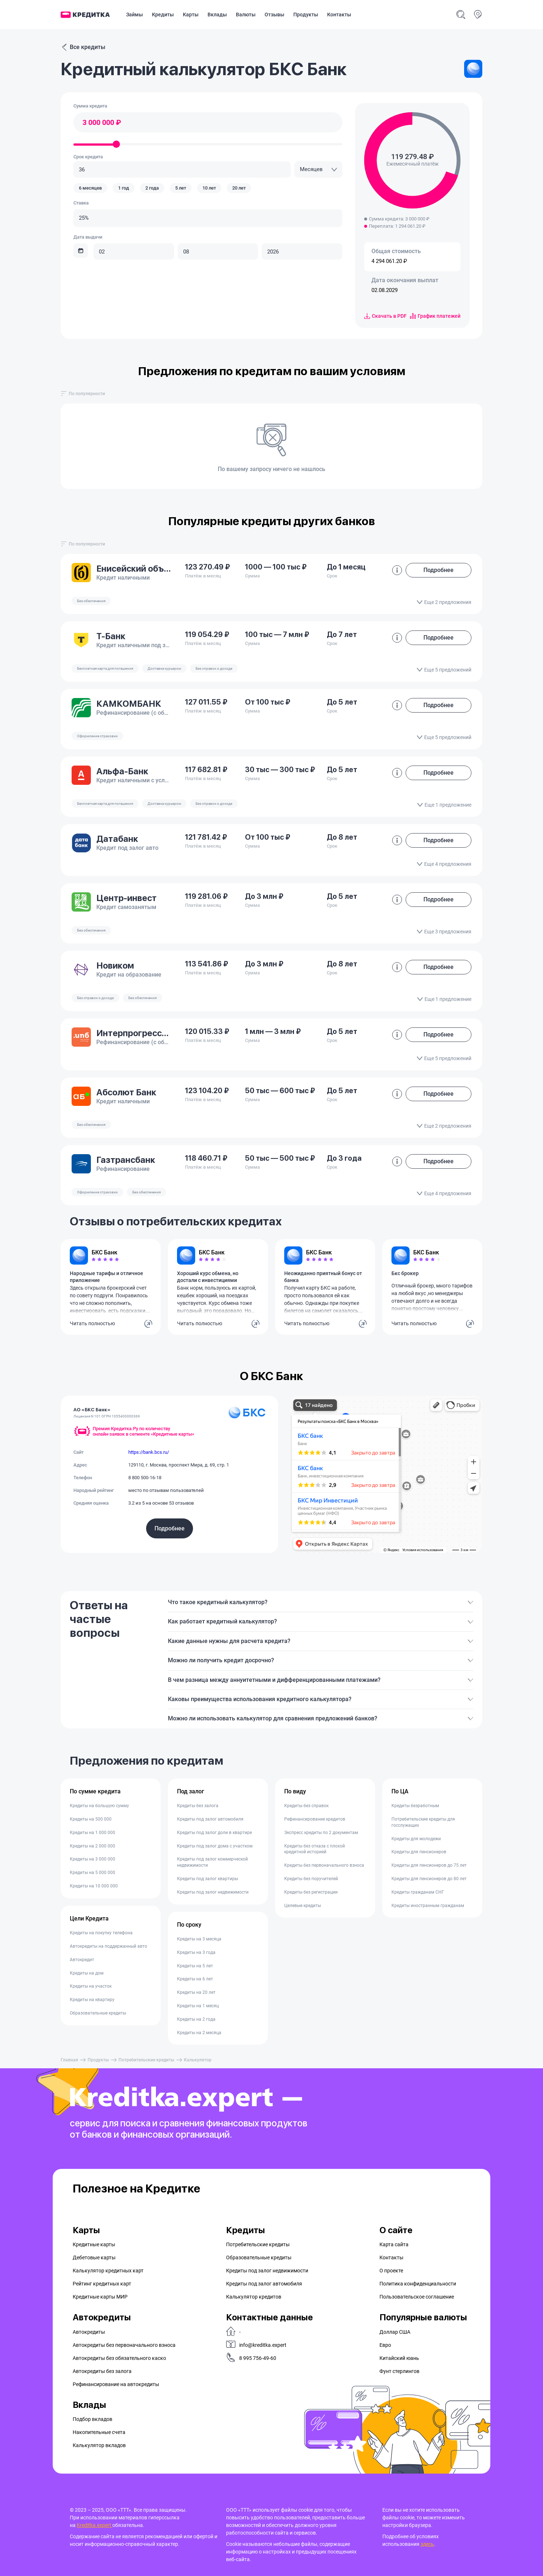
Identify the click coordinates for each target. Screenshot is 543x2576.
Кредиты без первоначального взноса (324, 1865)
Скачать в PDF (385, 316)
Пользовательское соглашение (416, 2297)
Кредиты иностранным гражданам (427, 1905)
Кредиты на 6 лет (195, 1978)
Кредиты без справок (306, 1805)
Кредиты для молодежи (416, 1838)
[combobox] (318, 169)
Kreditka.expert (94, 2525)
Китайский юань (399, 2358)
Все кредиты (83, 47)
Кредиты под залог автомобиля (210, 1819)
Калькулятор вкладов (99, 2445)
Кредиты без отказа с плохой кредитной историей (314, 1849)
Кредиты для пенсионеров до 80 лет (429, 1878)
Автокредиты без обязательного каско (119, 2358)
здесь (427, 2544)
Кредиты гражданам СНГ (417, 1892)
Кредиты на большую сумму (99, 1805)
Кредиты (163, 14)
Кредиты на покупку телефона (101, 1932)
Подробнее (169, 1528)
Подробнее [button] (438, 570)
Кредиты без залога (197, 1805)
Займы (134, 14)
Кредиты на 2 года (196, 2019)
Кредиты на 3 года (196, 1952)
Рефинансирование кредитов (314, 1819)
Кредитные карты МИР (100, 2297)
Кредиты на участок (91, 1986)
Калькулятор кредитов (253, 2297)
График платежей (435, 316)
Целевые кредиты (302, 1905)
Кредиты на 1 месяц (198, 2005)
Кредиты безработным (415, 1805)
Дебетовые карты (94, 2257)
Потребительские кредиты (146, 2059)
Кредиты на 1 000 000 (92, 1832)
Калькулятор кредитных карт (108, 2270)
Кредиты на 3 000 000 (92, 1859)
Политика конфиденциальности (417, 2284)
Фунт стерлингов (399, 2371)
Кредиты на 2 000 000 (92, 1846)
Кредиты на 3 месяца (199, 1939)
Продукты (305, 14)
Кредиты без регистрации (311, 1892)
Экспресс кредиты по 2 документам (321, 1832)
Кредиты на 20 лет (196, 1992)
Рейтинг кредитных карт (102, 2284)
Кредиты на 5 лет (195, 1965)
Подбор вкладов (92, 2419)
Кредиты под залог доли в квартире (214, 1832)
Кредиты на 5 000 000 (92, 1872)
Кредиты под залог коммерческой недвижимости (212, 1862)
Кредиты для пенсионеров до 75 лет (429, 1865)
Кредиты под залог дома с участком (215, 1846)
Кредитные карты (94, 2244)
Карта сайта (394, 2244)
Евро (385, 2345)
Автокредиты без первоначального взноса (124, 2345)
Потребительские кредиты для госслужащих (423, 1822)
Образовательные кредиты (98, 2013)
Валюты (246, 14)
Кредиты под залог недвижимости (213, 1892)
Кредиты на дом (87, 1973)
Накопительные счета (99, 2432)
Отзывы (274, 14)
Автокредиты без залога (102, 2371)
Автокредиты (89, 2332)
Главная (69, 2059)
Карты (190, 14)
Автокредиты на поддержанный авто (108, 1946)
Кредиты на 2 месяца (199, 2032)
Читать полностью (92, 1323)
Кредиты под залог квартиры (207, 1878)
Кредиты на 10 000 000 (94, 1886)
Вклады (217, 14)
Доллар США (394, 2332)
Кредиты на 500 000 (91, 1819)
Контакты (339, 14)
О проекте (391, 2270)
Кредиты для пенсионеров (418, 1851)
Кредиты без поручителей (311, 1878)
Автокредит (82, 1959)
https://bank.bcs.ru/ (148, 1452)
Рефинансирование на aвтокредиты (116, 2384)
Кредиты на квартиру (92, 1999)
